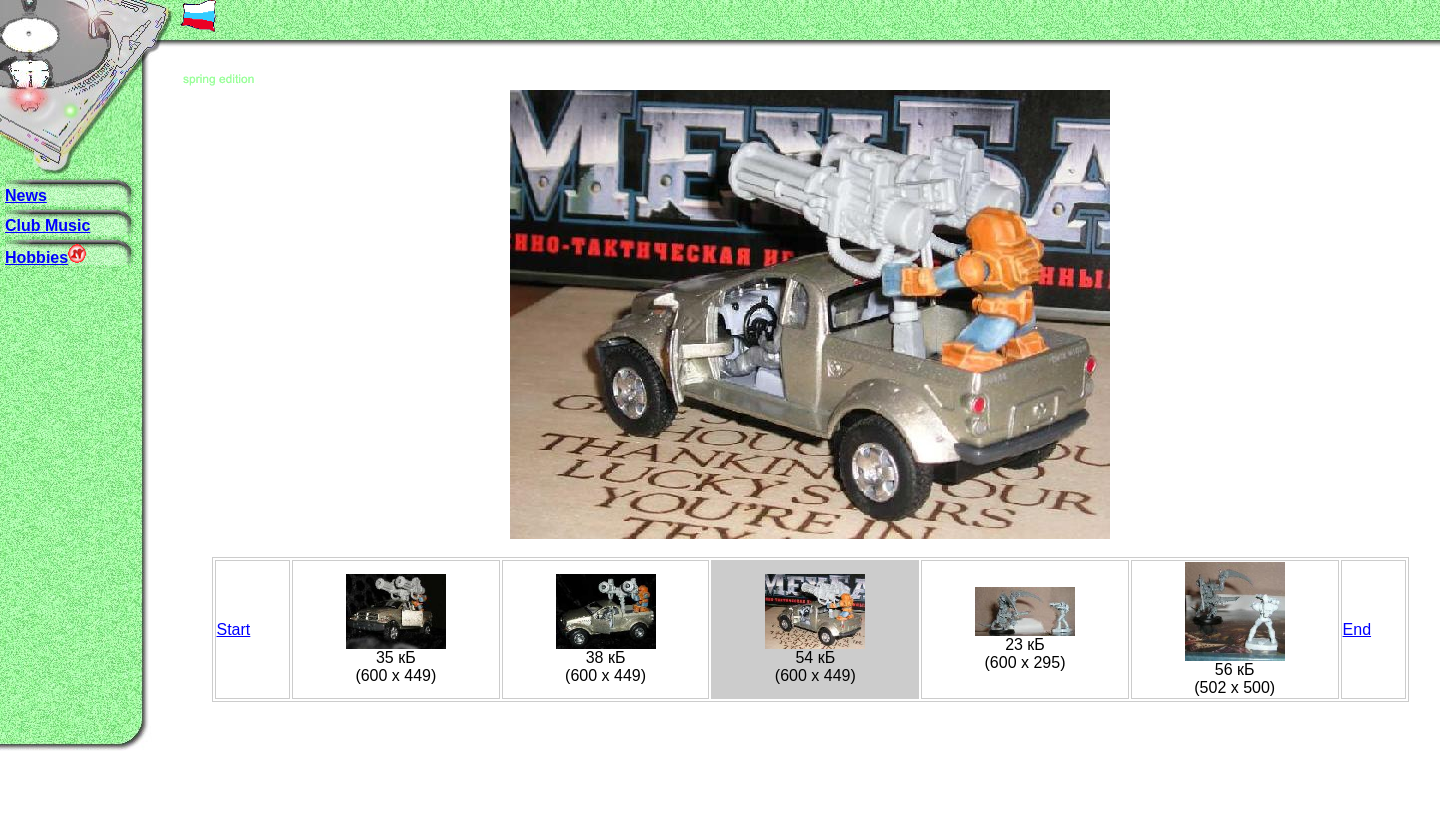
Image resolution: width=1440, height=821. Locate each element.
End (1357, 629)
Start (234, 629)
